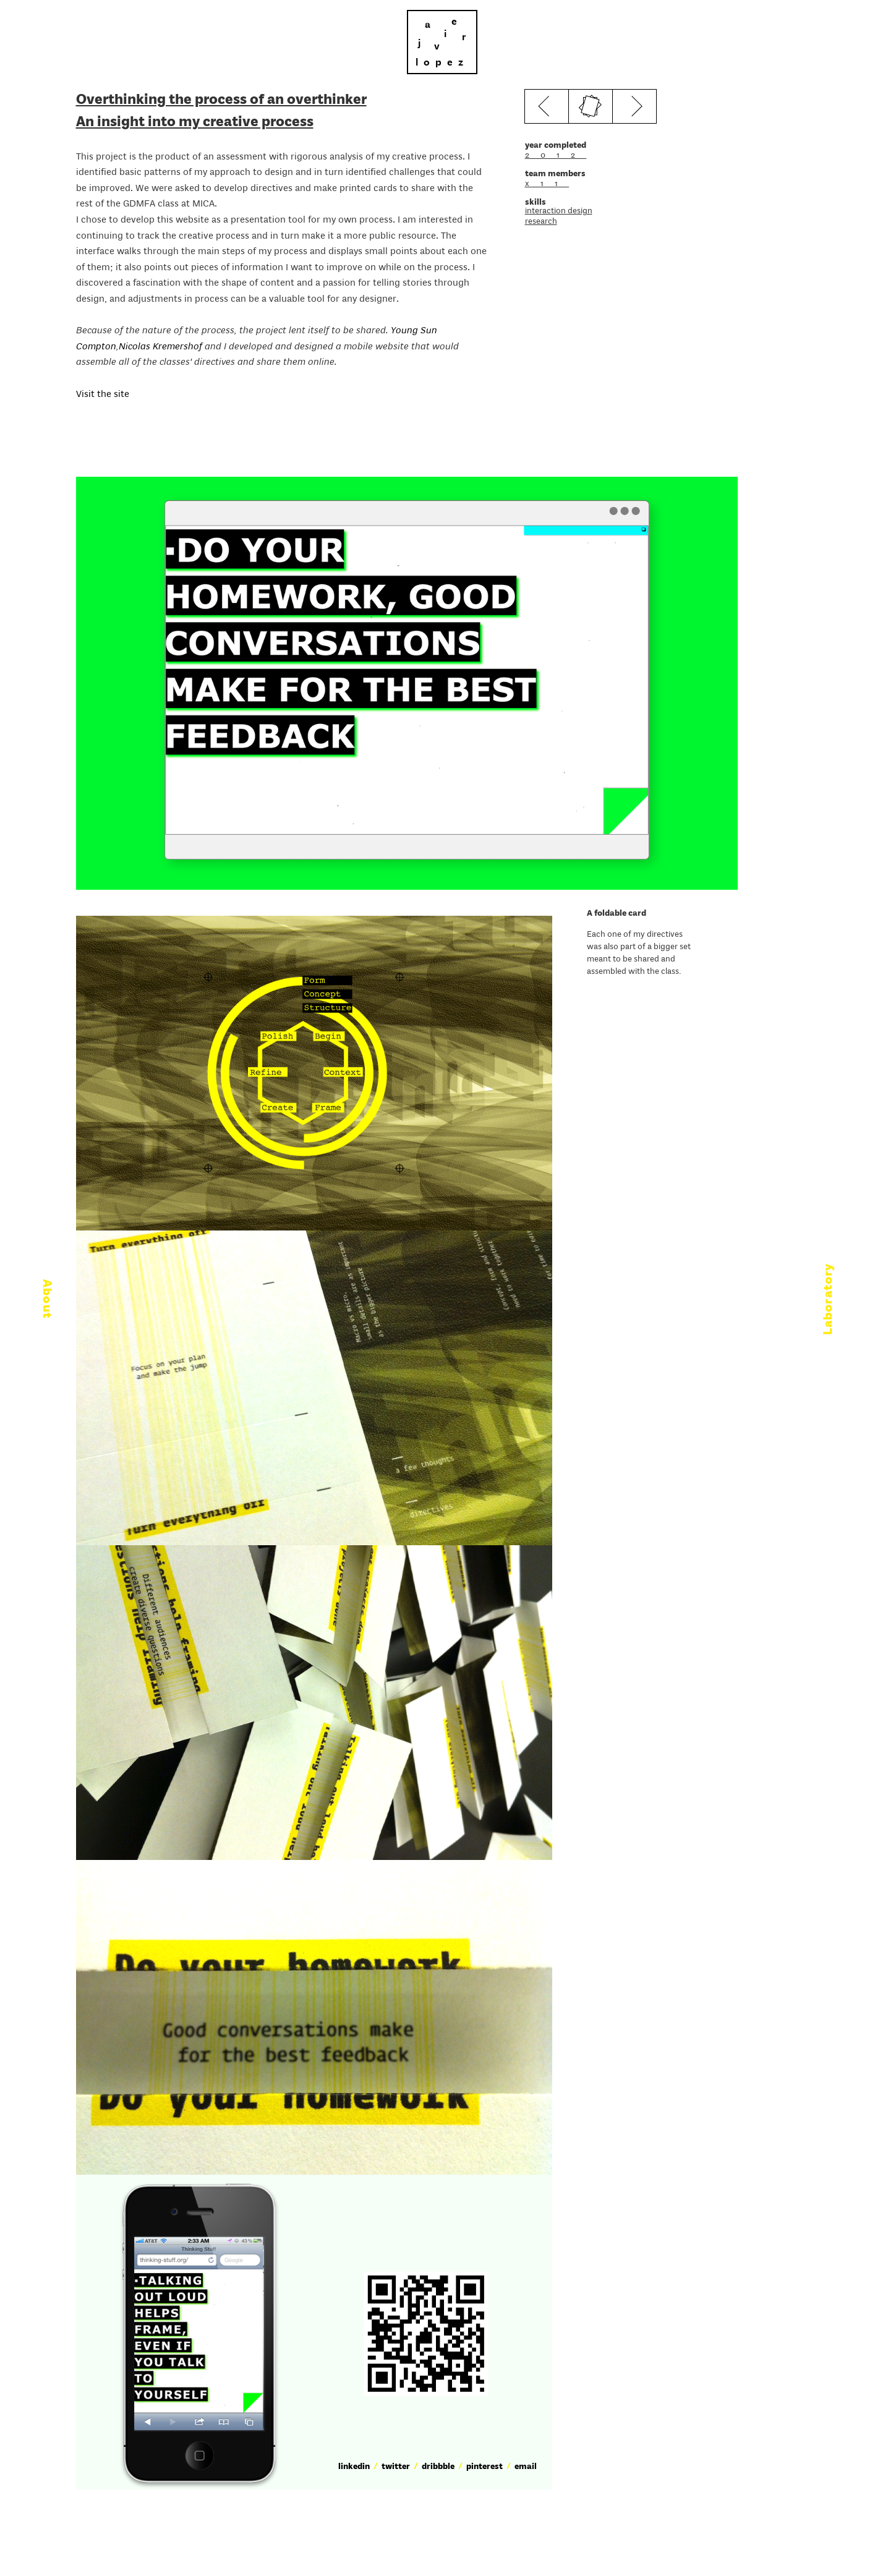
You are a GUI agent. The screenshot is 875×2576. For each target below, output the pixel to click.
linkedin (354, 2466)
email (526, 2466)
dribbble (438, 2466)
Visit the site (104, 394)
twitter (396, 2466)
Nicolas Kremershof (160, 347)
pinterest (484, 2466)
